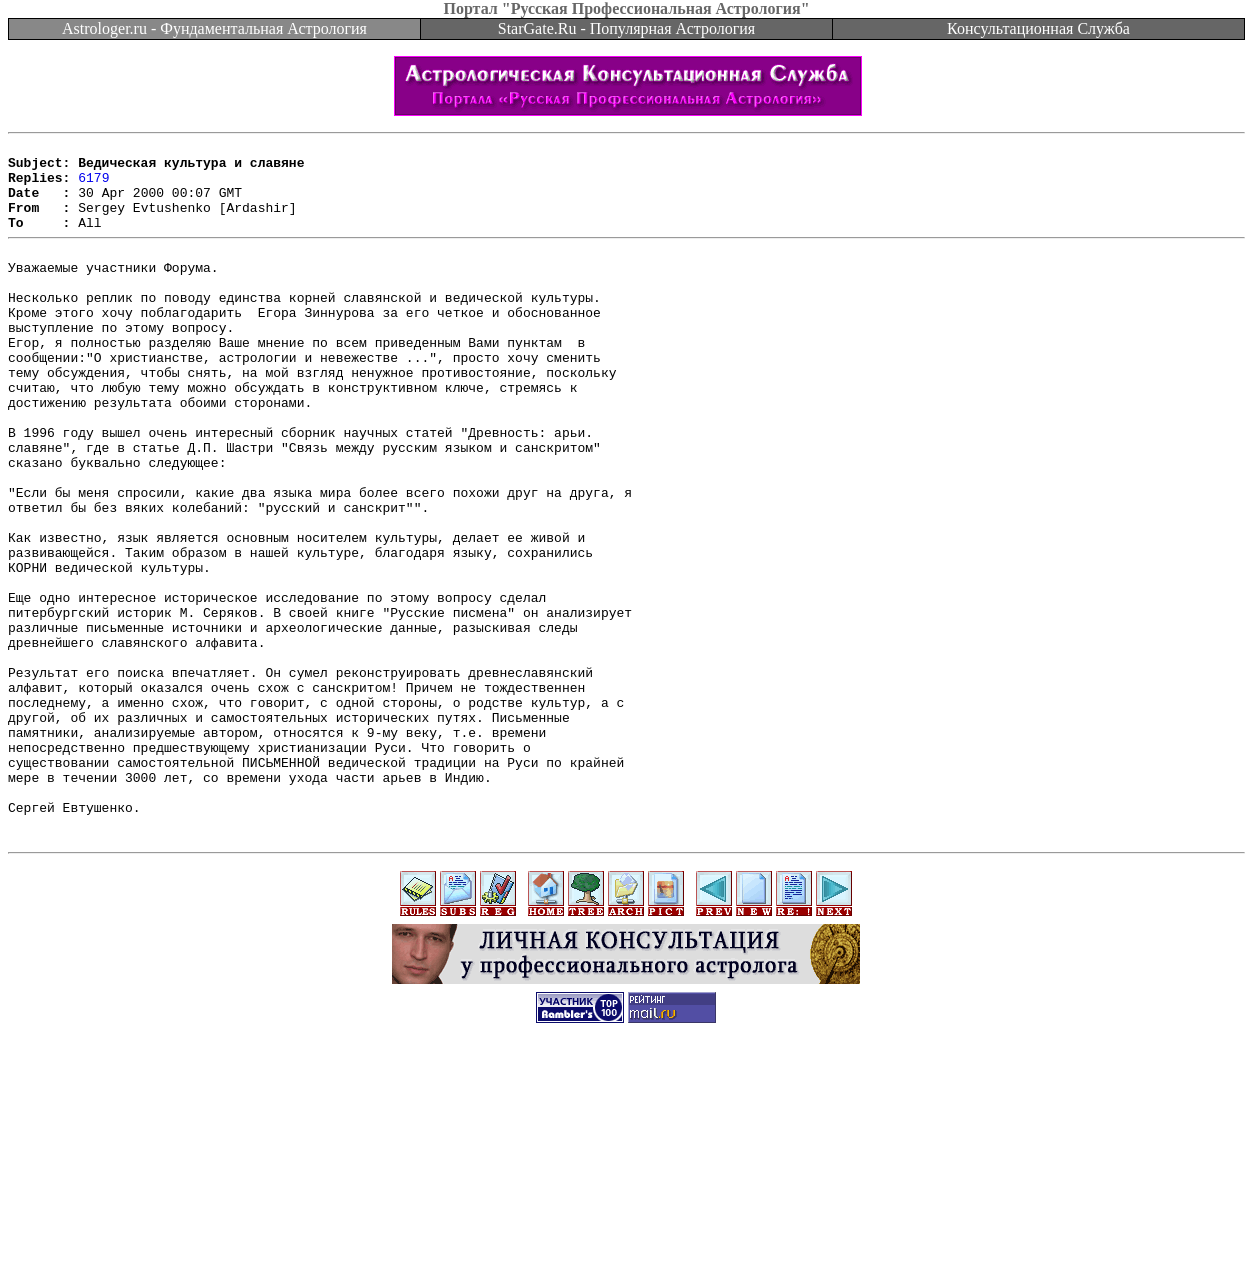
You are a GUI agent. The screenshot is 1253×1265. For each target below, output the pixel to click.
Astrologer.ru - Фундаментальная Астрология (214, 28)
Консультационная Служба (1038, 28)
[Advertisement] (627, 1220)
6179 (93, 186)
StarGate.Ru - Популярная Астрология (626, 28)
